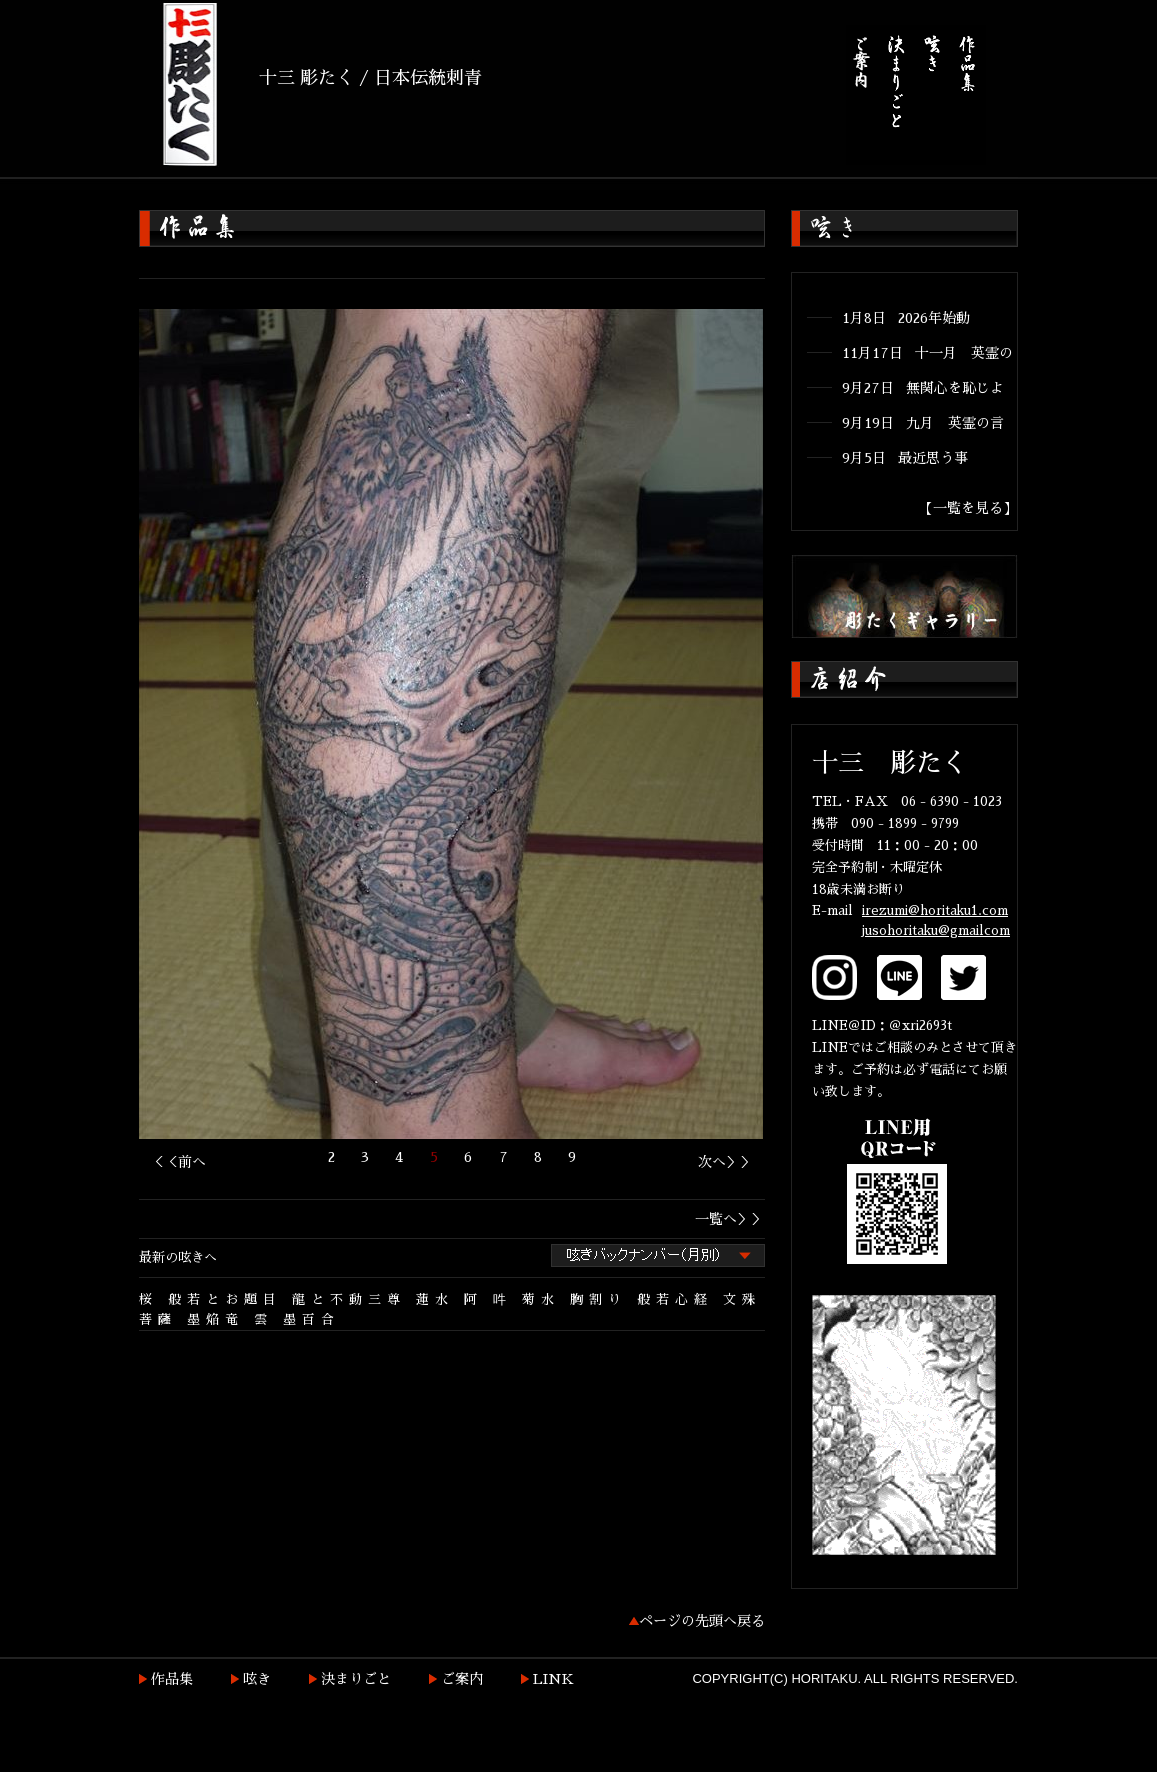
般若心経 (675, 1299)
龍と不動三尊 (349, 1299)
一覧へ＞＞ (730, 1219)
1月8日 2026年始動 (906, 318)
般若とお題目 (225, 1299)
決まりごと (356, 1679)
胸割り (598, 1299)
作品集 (172, 1679)
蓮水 (435, 1299)
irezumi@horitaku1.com (935, 910)
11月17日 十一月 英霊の (927, 353)
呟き (257, 1679)
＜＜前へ (178, 1162)
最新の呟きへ (178, 1257)
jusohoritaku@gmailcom (936, 930)
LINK (553, 1679)
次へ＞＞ (726, 1162)
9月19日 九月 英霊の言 (923, 423)
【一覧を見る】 (968, 508)
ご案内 (462, 1679)
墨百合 (311, 1319)
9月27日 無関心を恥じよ (923, 388)
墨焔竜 (215, 1319)
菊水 (541, 1299)
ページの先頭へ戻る (702, 1621)
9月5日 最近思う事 (905, 458)
